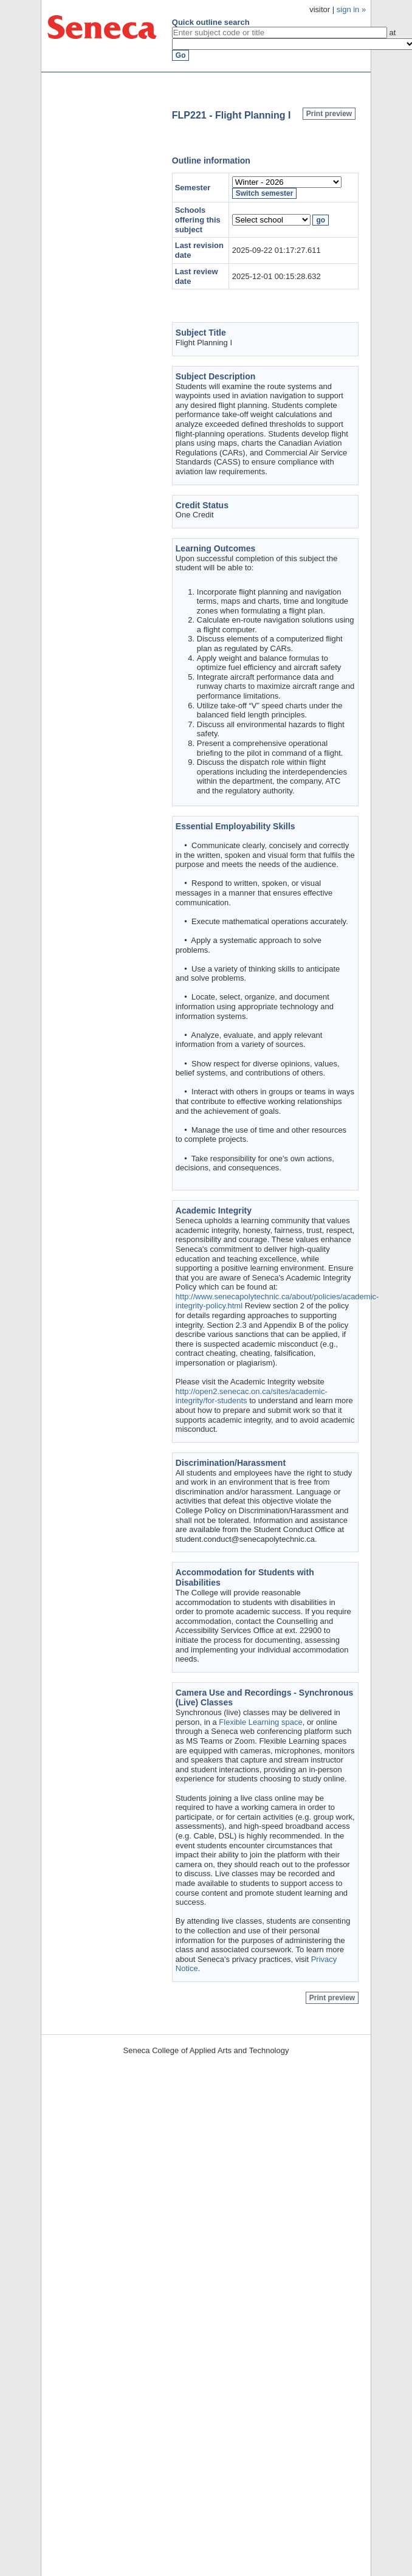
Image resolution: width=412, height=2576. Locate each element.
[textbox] (279, 32)
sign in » (351, 9)
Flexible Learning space (260, 1722)
